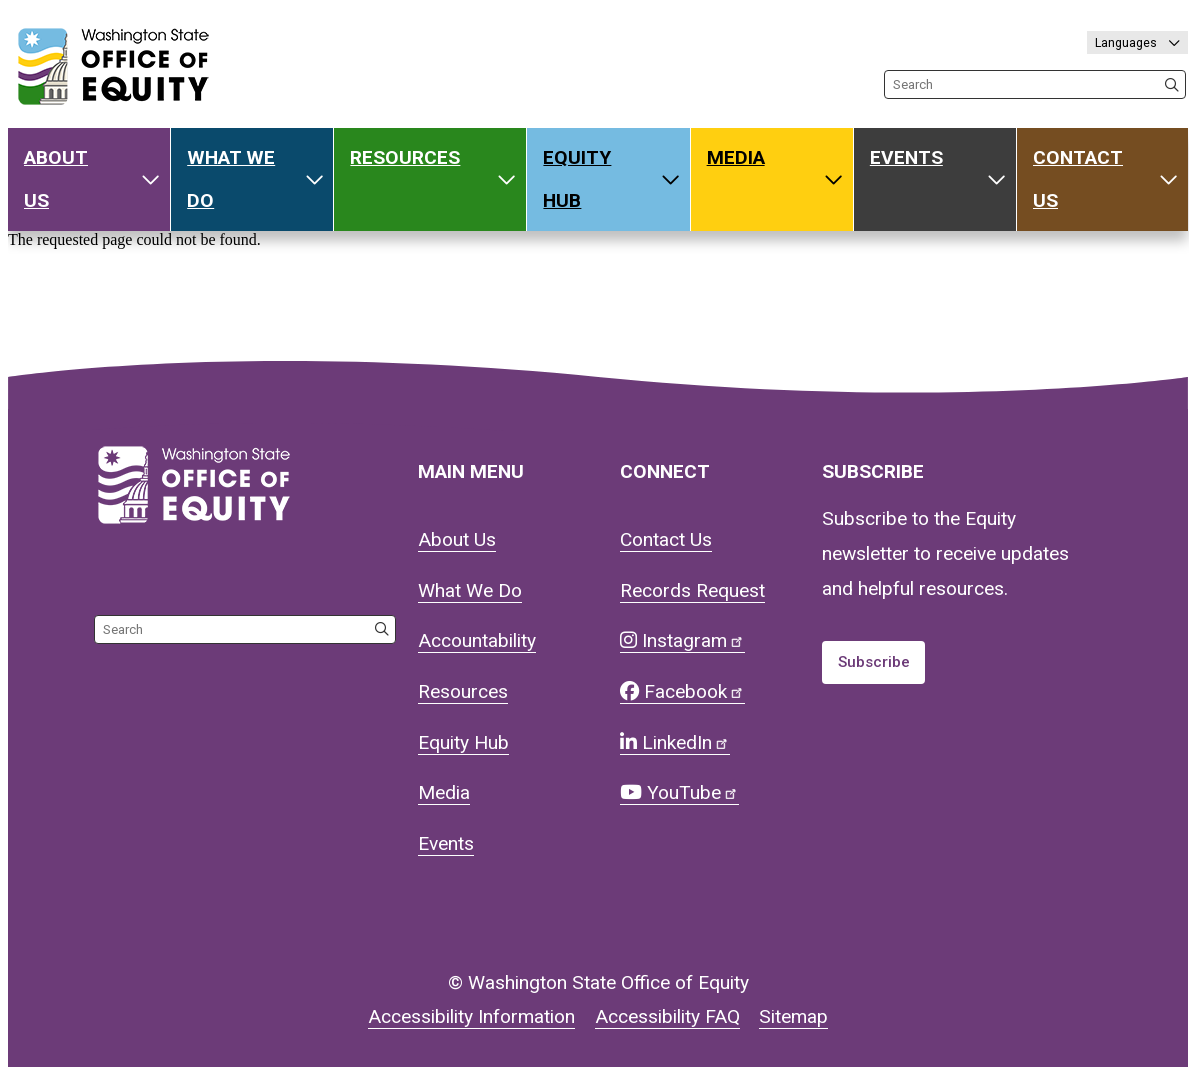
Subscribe (874, 662)
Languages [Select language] (1127, 42)
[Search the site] (1035, 84)
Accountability (477, 640)
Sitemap (793, 1016)
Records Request (692, 590)
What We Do (231, 179)
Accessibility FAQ (667, 1016)
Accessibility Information (471, 1016)
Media (736, 157)
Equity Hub (577, 179)
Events (906, 157)
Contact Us (1078, 179)
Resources (405, 157)
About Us (56, 179)
